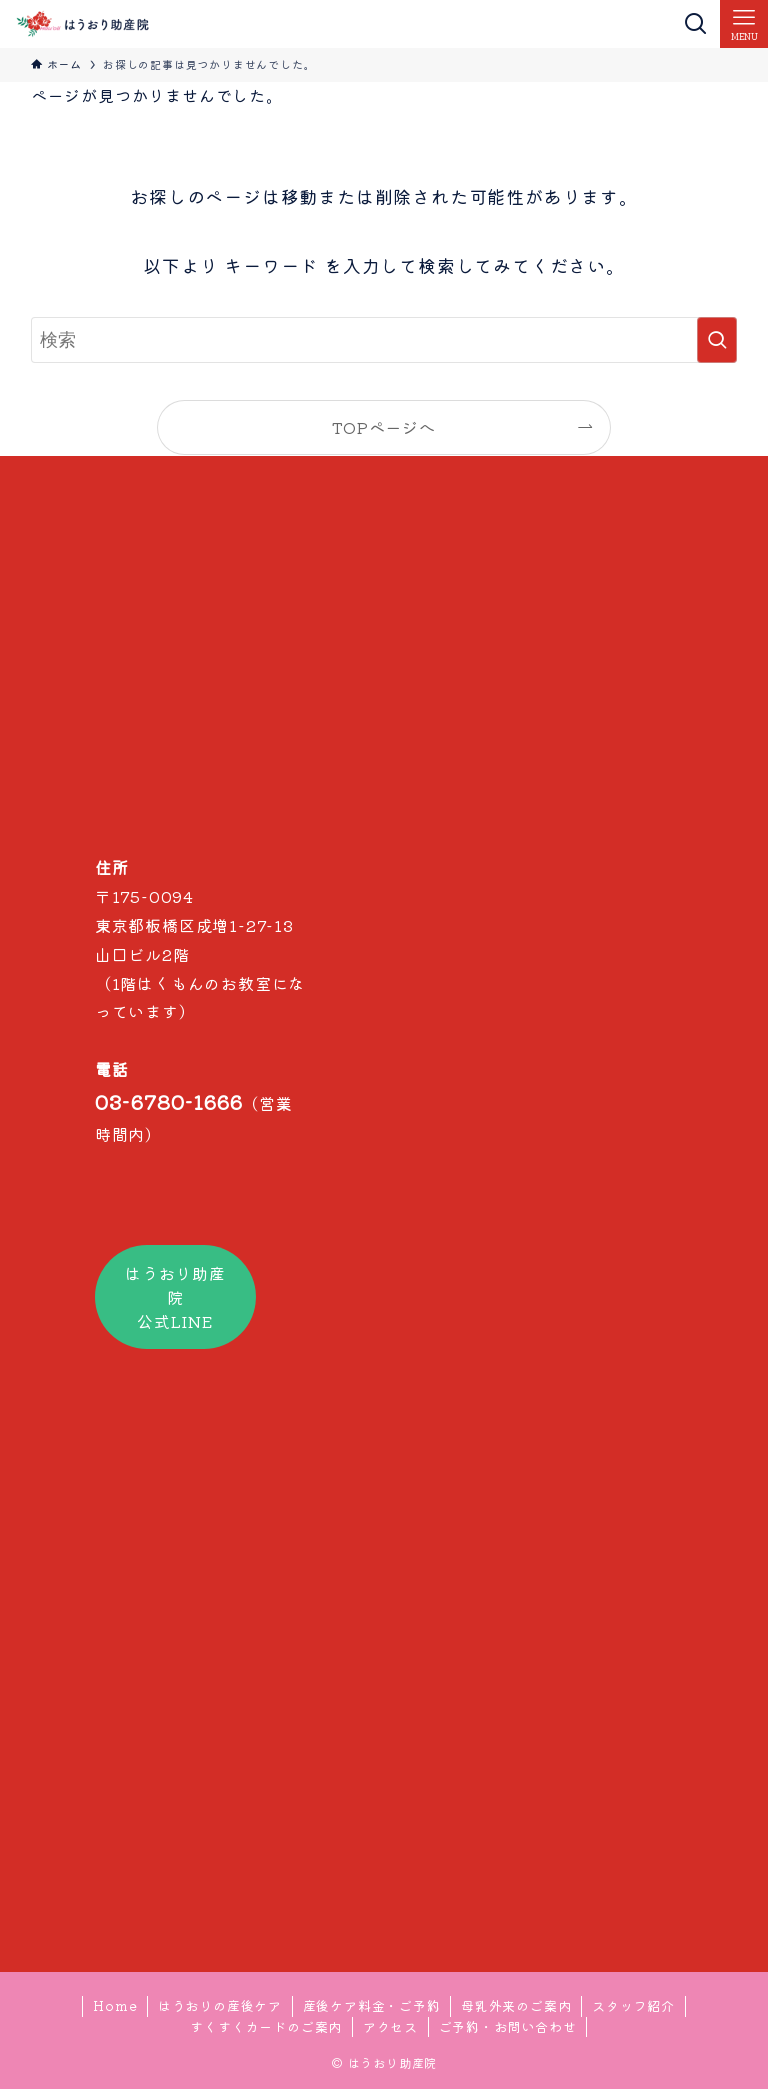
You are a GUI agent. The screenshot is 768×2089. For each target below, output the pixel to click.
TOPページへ (384, 427)
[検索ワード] (384, 340)
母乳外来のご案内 (516, 2005)
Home (115, 2005)
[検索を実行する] (717, 340)
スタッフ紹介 (633, 2005)
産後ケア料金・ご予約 (372, 2005)
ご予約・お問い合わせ (508, 2026)
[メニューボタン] (744, 24)
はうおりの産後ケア (220, 2005)
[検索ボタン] (696, 24)
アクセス (390, 2026)
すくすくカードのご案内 (266, 2026)
